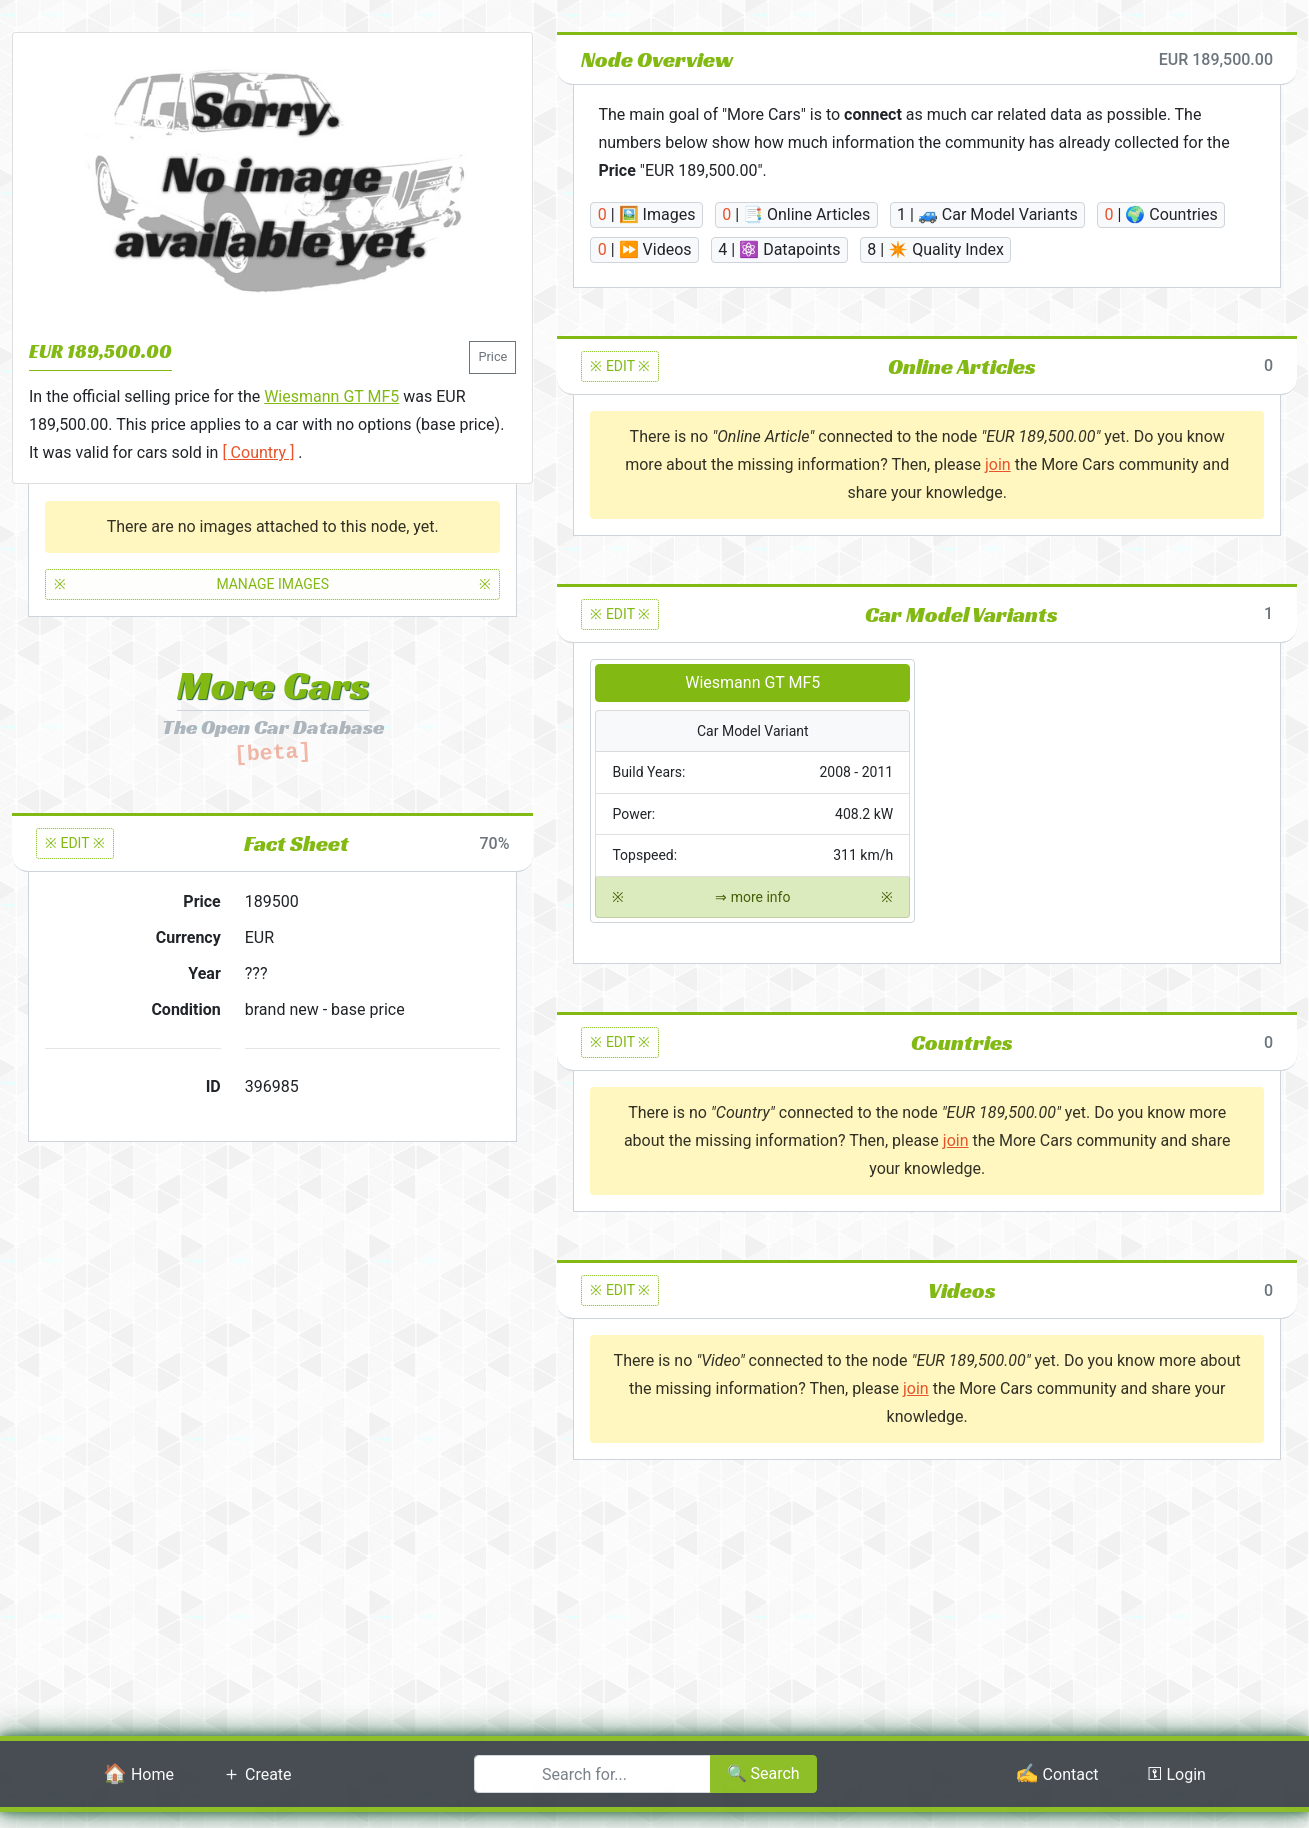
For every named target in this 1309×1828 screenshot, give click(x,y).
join (998, 464)
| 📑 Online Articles (796, 214)
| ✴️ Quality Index (935, 249)
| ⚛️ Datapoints (779, 249)
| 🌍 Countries (1160, 214)
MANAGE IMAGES (272, 584)
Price (492, 356)
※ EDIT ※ (75, 843)
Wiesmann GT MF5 (331, 396)
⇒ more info (752, 897)
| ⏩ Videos (645, 249)
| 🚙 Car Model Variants (987, 214)
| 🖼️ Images (647, 214)
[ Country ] (258, 452)
